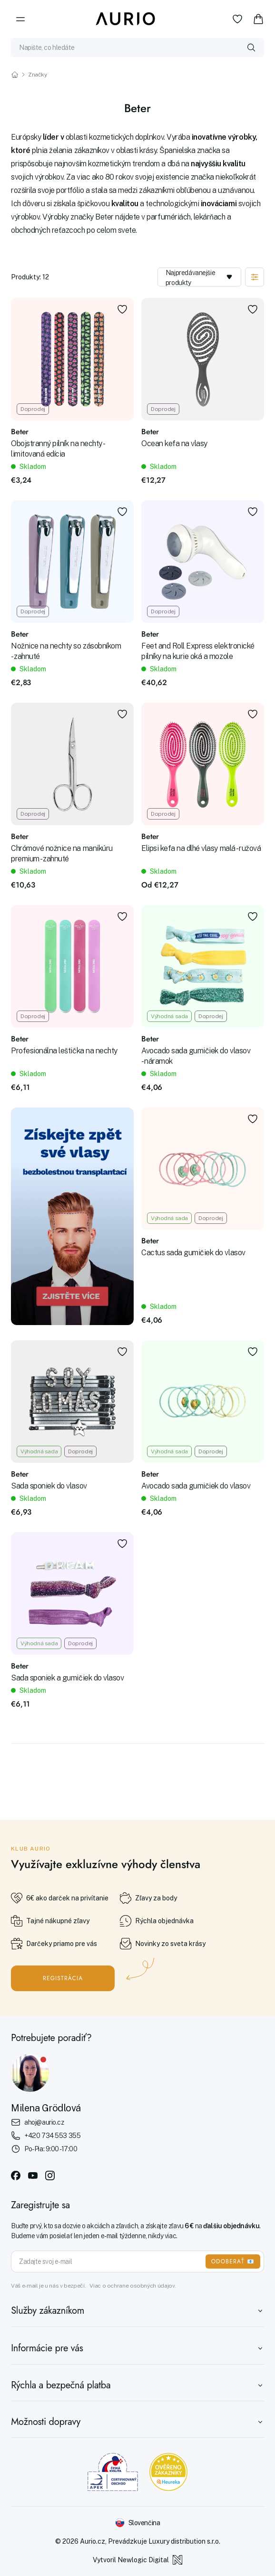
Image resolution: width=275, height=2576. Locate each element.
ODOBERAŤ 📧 (233, 2261)
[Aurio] (125, 19)
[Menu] (20, 19)
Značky (37, 74)
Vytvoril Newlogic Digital (137, 2560)
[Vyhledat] (251, 47)
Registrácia (63, 1978)
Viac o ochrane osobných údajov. (132, 2285)
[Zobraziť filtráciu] (254, 276)
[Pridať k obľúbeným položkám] (122, 309)
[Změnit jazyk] (137, 2523)
